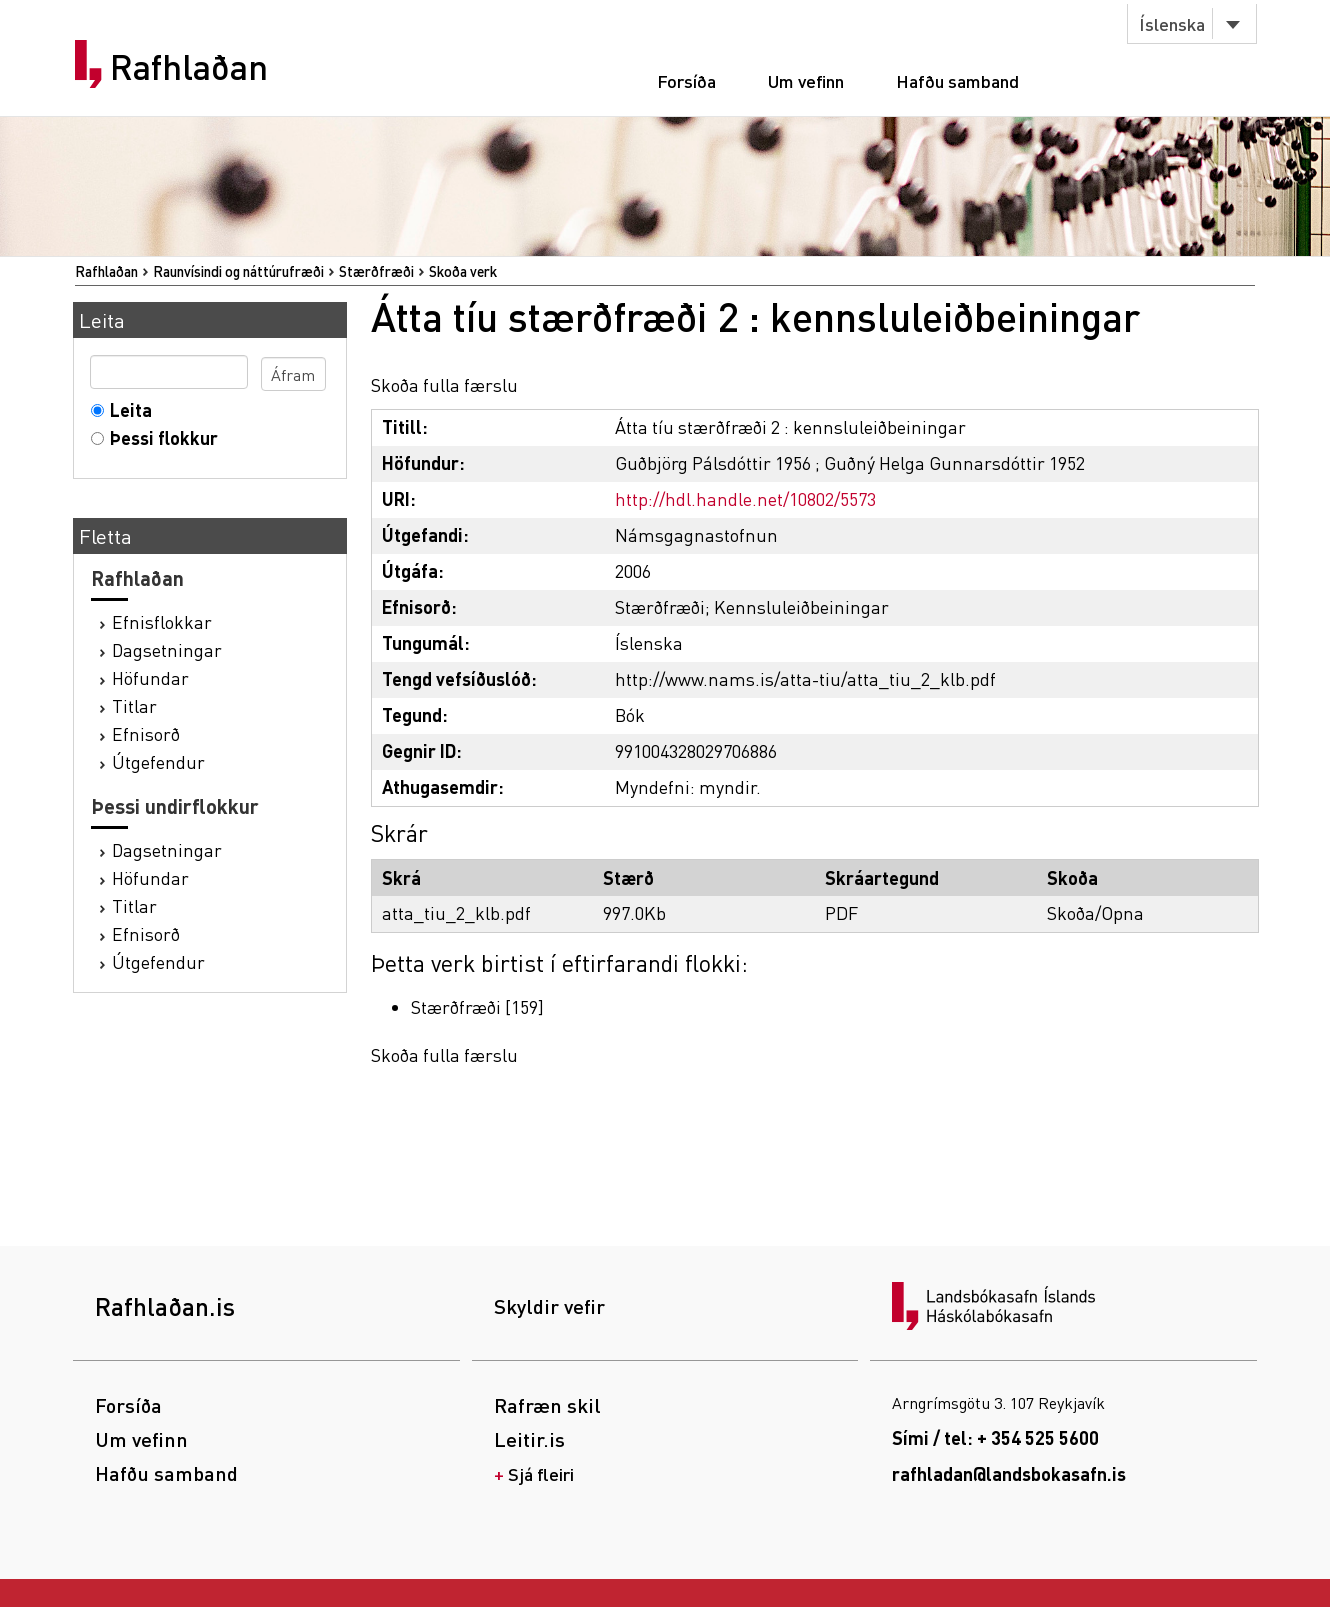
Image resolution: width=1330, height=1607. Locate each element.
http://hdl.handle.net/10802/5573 (745, 498)
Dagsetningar (167, 649)
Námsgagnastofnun (696, 534)
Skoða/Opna (1095, 912)
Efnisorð (146, 733)
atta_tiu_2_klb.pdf (456, 912)
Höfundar (150, 677)
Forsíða (686, 80)
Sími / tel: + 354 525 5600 (995, 1437)
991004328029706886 (696, 750)
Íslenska (1172, 23)
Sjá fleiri (541, 1473)
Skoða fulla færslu (444, 384)
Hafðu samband (957, 80)
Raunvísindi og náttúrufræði (238, 271)
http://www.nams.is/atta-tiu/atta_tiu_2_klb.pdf (805, 678)
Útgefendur (158, 761)
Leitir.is (529, 1439)
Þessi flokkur (159, 437)
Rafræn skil (547, 1405)
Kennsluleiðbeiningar (801, 606)
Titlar (134, 705)
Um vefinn (806, 80)
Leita (126, 409)
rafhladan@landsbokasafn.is (1009, 1473)
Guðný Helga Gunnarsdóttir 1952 (954, 462)
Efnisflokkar (162, 621)
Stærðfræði (376, 271)
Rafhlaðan (189, 67)
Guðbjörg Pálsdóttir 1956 (713, 462)
